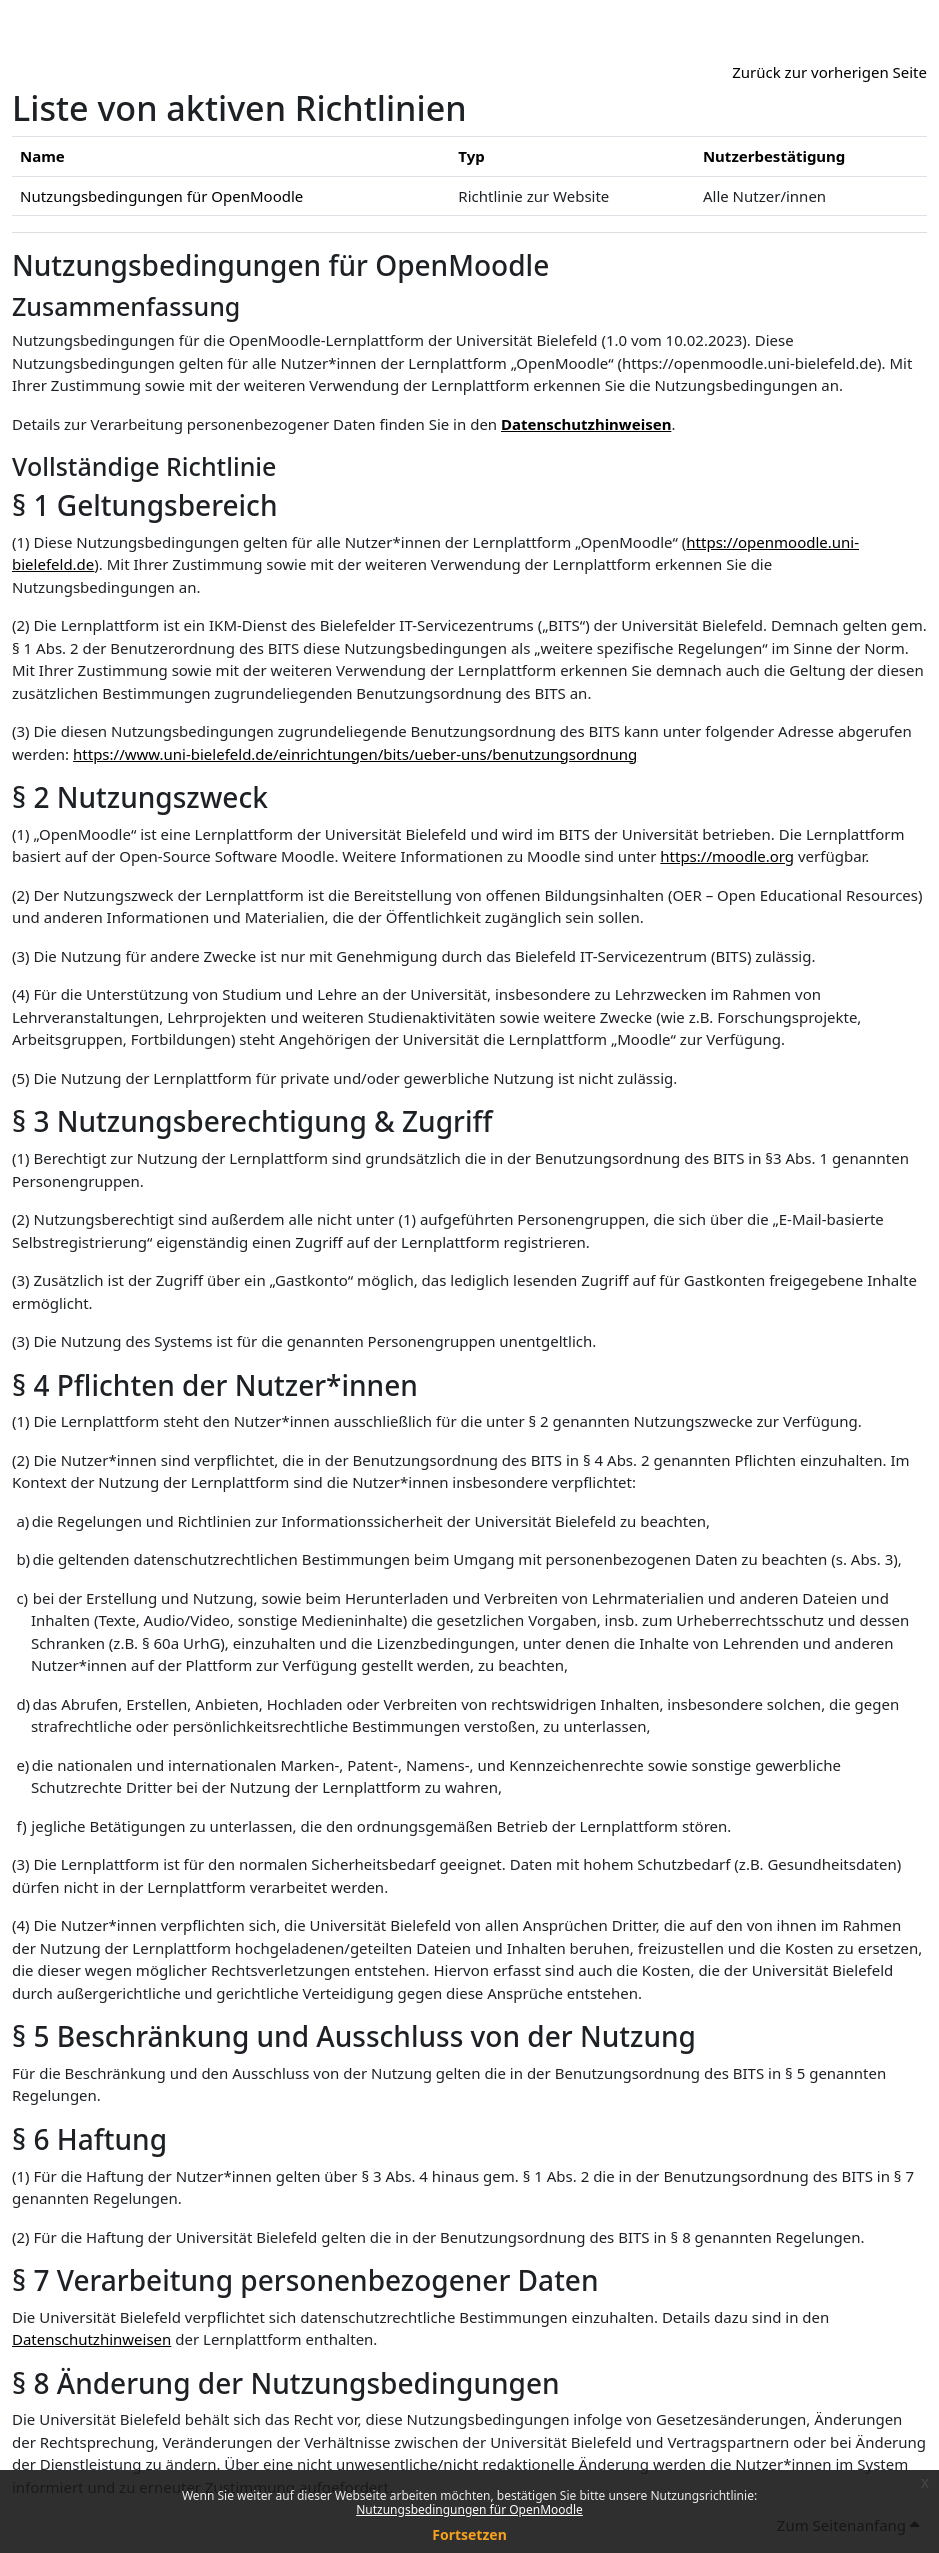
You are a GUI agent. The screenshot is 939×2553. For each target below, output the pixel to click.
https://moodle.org (727, 856)
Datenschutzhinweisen (586, 424)
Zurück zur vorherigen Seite (829, 72)
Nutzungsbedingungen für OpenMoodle (469, 2509)
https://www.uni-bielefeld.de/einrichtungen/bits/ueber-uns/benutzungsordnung (355, 754)
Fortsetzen (469, 2534)
